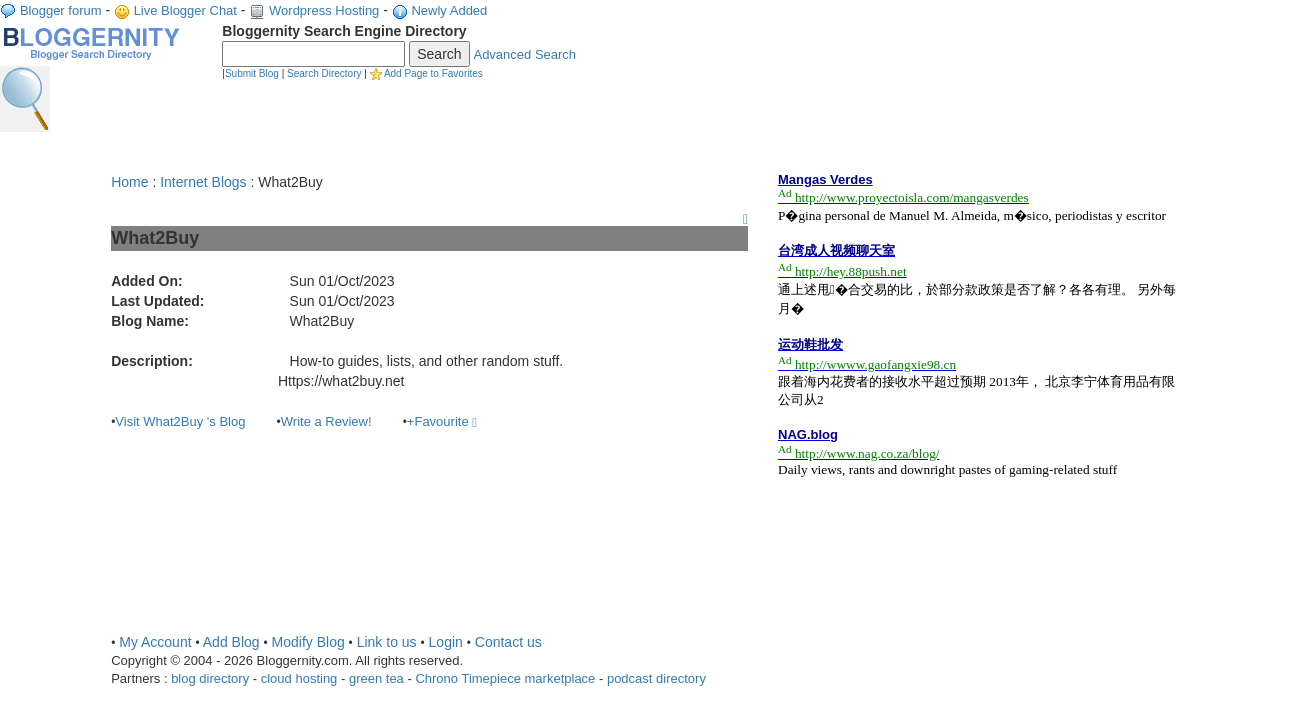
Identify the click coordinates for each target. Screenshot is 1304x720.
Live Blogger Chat (185, 10)
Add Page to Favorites (433, 73)
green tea (376, 678)
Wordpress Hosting (324, 10)
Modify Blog (308, 642)
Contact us (508, 642)
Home (129, 182)
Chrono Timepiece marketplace (505, 678)
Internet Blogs (203, 182)
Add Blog (231, 642)
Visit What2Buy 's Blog (180, 421)
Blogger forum (61, 10)
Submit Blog (252, 73)
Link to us (387, 642)
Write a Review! (326, 421)
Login (446, 642)
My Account (155, 642)
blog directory (210, 678)
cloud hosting (299, 678)
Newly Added (449, 10)
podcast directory (656, 678)
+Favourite (442, 421)
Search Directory (324, 73)
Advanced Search (524, 54)
